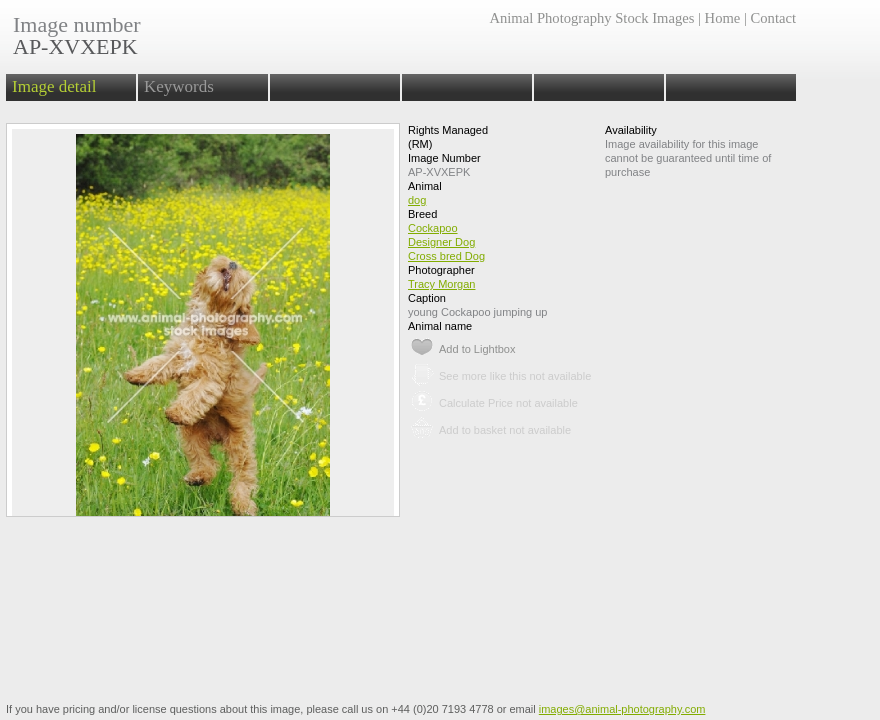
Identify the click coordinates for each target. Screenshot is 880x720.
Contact (773, 18)
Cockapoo (433, 228)
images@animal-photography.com (622, 709)
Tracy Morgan (441, 284)
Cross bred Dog (446, 256)
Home (723, 18)
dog (417, 200)
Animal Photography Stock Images (591, 18)
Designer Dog (441, 242)
